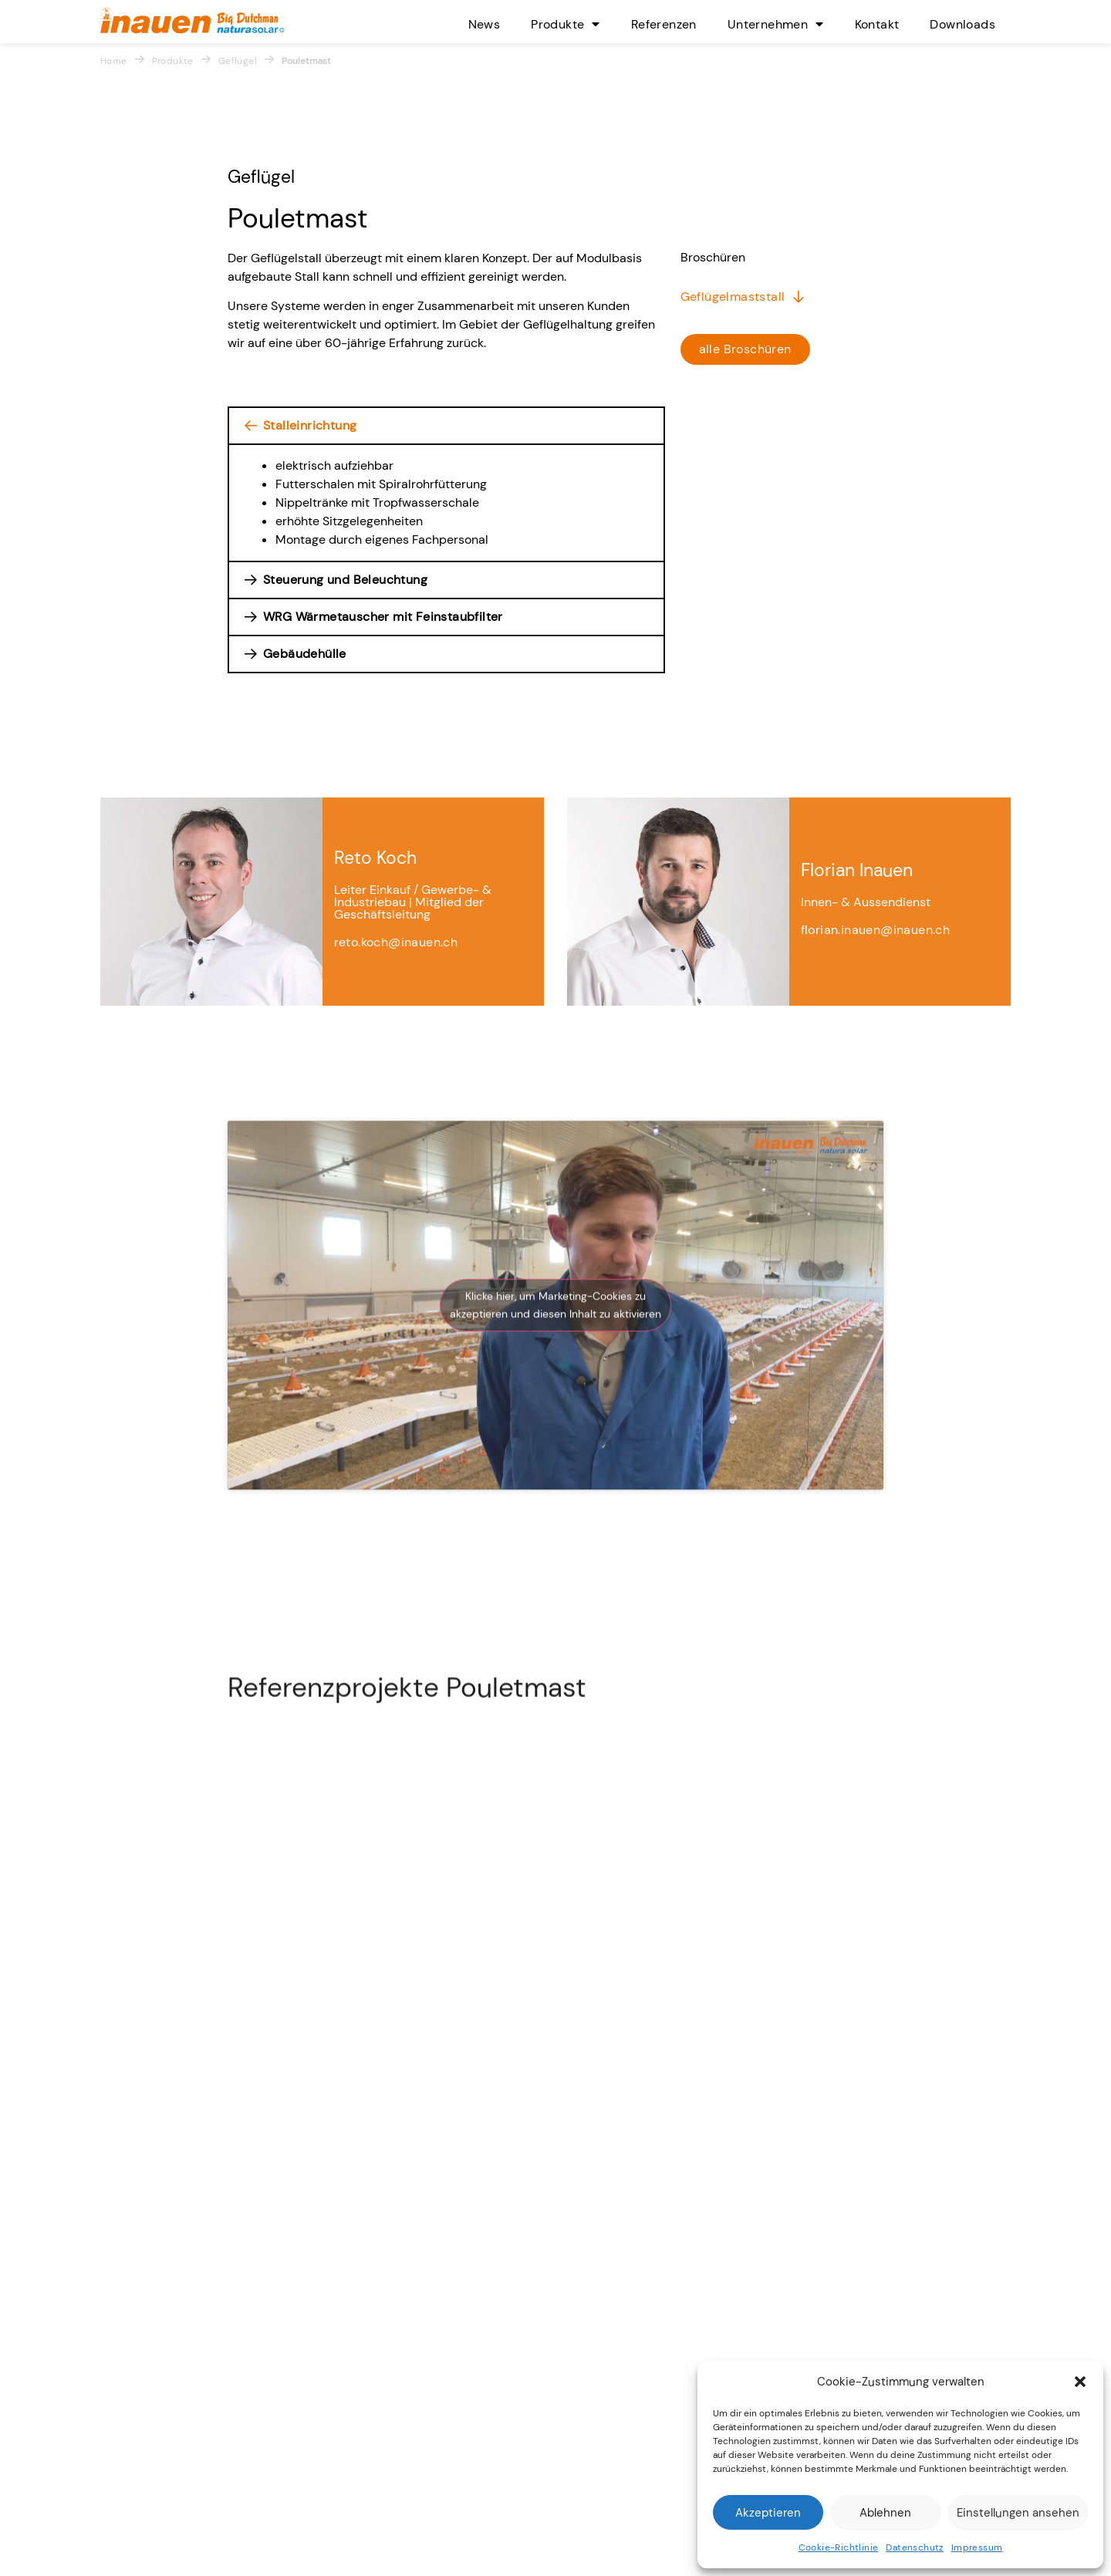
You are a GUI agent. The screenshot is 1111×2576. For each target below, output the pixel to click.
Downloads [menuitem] (962, 24)
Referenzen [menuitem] (664, 24)
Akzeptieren (768, 2512)
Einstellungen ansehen (1018, 2512)
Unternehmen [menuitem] (776, 24)
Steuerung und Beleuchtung (345, 580)
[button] (1080, 2381)
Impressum (977, 2547)
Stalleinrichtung (309, 425)
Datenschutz (914, 2547)
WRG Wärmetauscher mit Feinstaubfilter (383, 617)
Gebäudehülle (304, 654)
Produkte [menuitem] (565, 24)
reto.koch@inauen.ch (396, 1098)
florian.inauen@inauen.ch (876, 1085)
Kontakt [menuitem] (877, 24)
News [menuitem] (484, 24)
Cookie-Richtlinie (839, 2547)
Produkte (173, 61)
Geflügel (237, 61)
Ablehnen (885, 2512)
